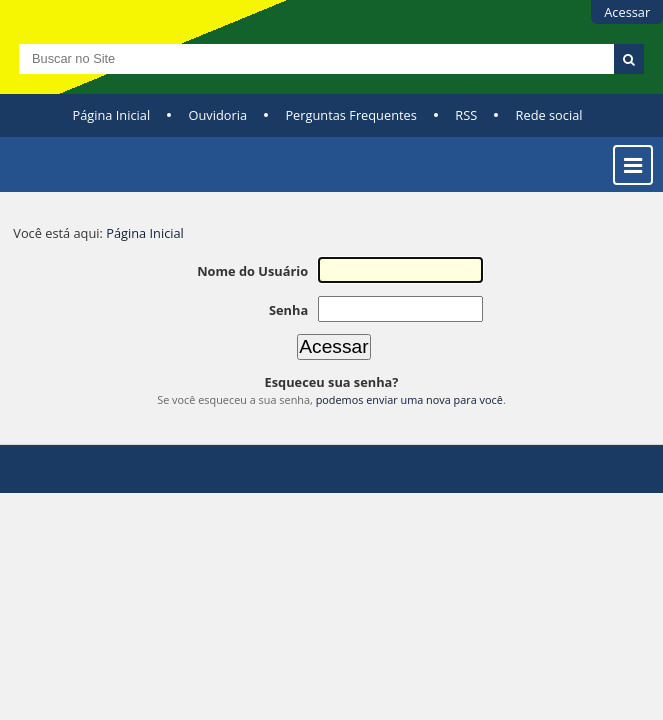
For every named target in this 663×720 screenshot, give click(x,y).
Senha (288, 310)
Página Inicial (112, 115)
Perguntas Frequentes (350, 115)
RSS (466, 115)
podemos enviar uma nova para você (409, 399)
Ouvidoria (218, 115)
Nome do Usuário (252, 271)
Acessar (627, 12)
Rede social (549, 115)
